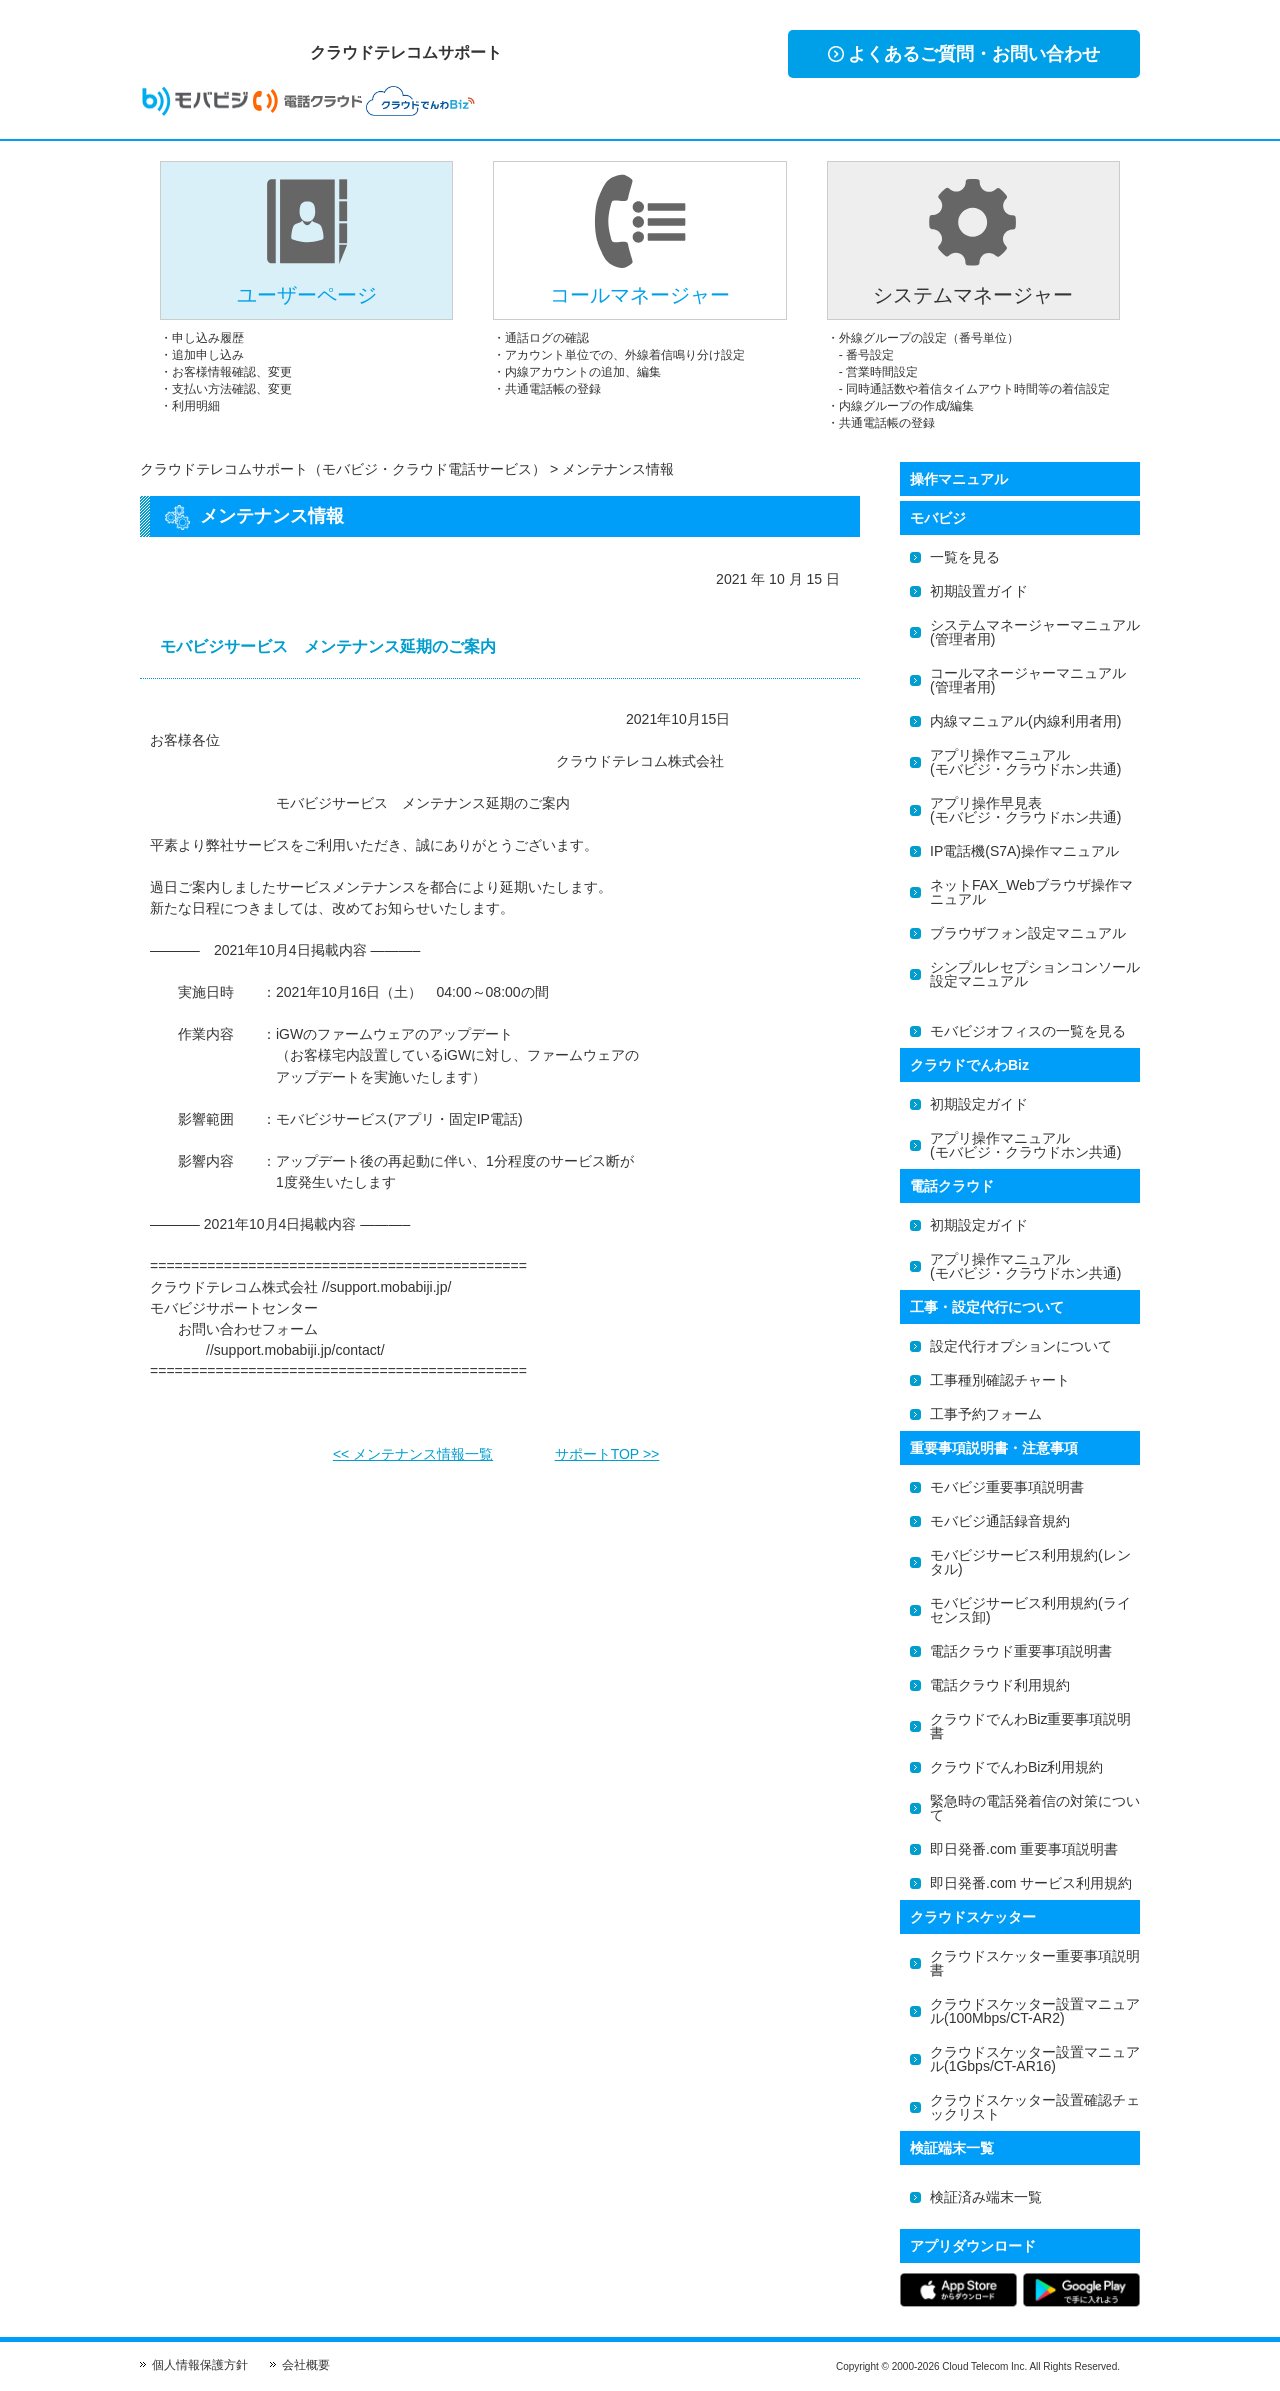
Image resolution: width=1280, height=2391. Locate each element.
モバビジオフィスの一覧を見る (1028, 1031)
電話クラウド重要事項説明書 (1021, 1651)
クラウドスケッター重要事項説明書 (1035, 1963)
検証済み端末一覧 (986, 2197)
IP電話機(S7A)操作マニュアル (1024, 851)
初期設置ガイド (979, 591)
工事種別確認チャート (1000, 1380)
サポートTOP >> (607, 1448)
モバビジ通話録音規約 (1000, 1521)
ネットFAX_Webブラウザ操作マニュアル (1031, 892)
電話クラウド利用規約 (1000, 1685)
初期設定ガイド (979, 1104)
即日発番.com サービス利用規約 (1031, 1883)
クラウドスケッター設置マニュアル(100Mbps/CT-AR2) (1035, 2011)
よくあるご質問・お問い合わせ (964, 54)
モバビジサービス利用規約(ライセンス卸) (1030, 1610)
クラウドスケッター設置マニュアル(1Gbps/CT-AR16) (1035, 2059)
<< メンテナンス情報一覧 (413, 1448)
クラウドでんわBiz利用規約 (1016, 1767)
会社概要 (306, 2365)
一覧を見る (965, 557)
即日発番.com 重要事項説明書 (1024, 1849)
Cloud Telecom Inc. (984, 2366)
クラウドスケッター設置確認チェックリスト (1035, 2107)
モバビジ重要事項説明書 (1007, 1487)
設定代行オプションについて (1021, 1346)
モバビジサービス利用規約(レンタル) (1030, 1562)
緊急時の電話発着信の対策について (1035, 1808)
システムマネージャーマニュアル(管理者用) (1035, 632)
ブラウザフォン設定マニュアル (1028, 933)
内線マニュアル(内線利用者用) (1025, 721)
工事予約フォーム (986, 1414)
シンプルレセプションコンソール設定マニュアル (1035, 974)
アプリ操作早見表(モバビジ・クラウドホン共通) (1025, 810)
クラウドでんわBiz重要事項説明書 (1030, 1726)
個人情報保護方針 (200, 2365)
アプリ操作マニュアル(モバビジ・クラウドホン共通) (1025, 762)
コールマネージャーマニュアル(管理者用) (1028, 680)
